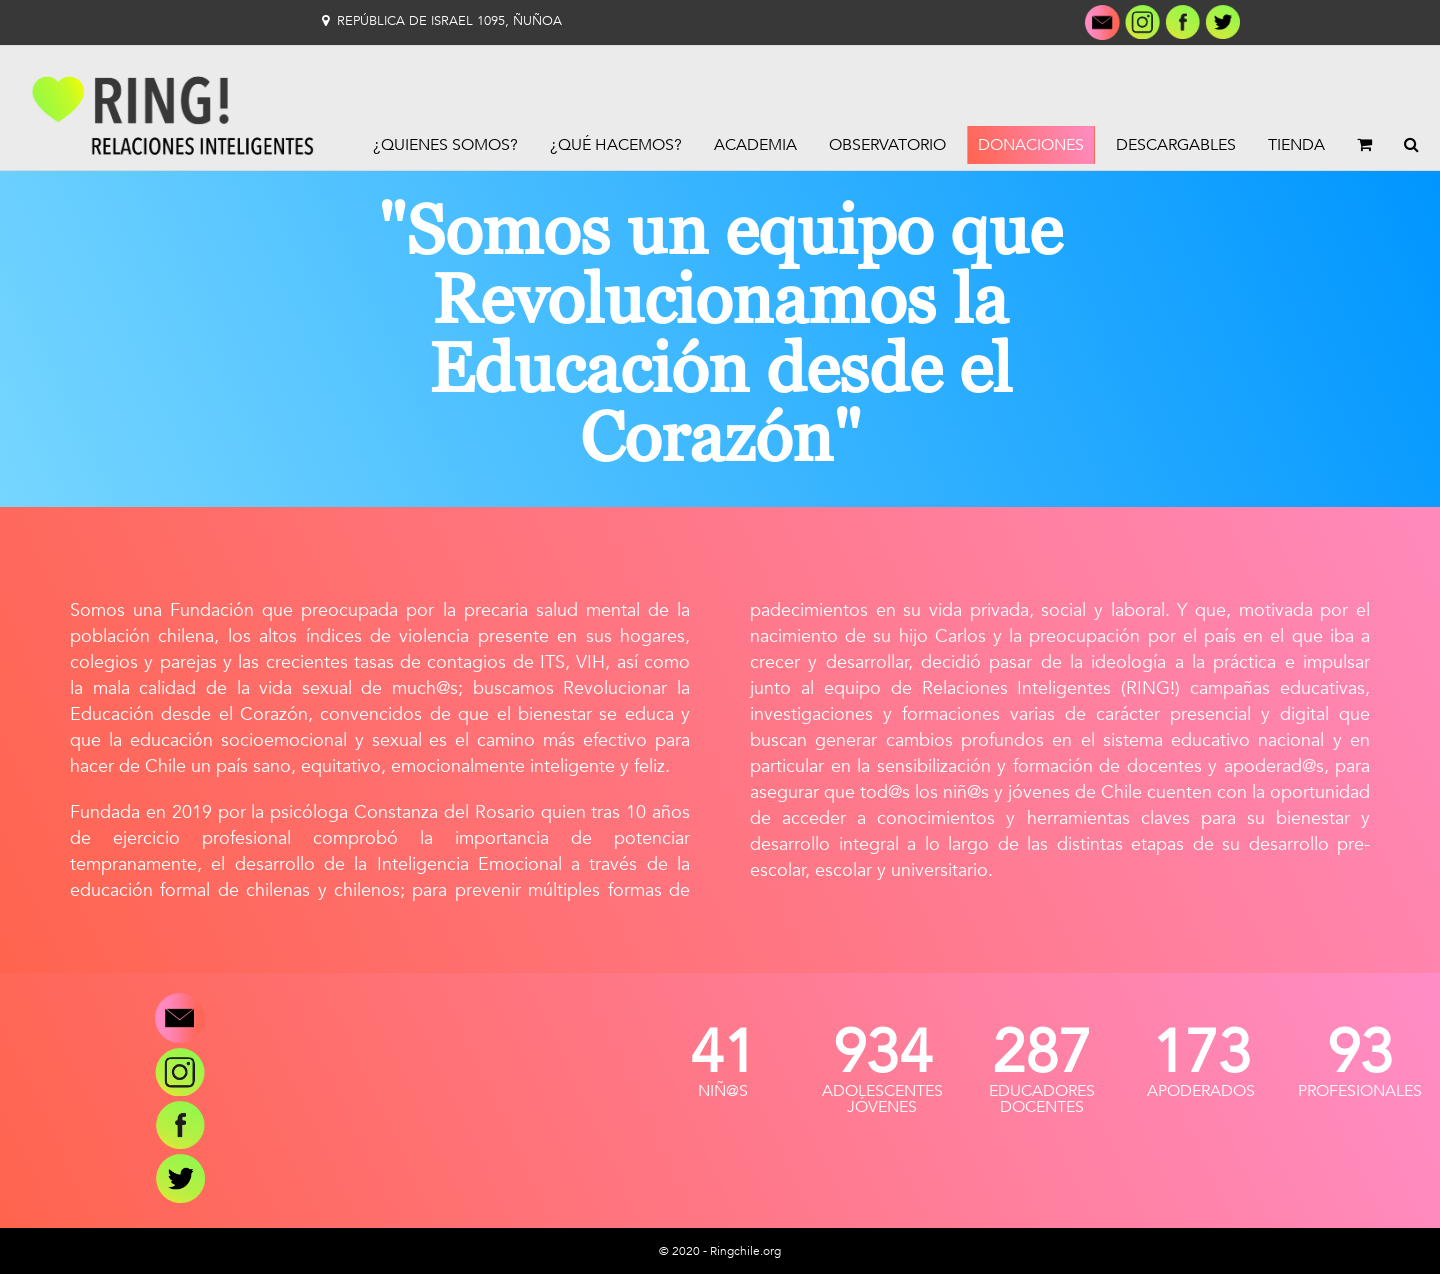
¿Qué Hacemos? (616, 145)
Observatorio (887, 145)
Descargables (1176, 145)
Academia (755, 145)
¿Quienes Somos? (445, 145)
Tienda (1296, 145)
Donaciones (1031, 145)
